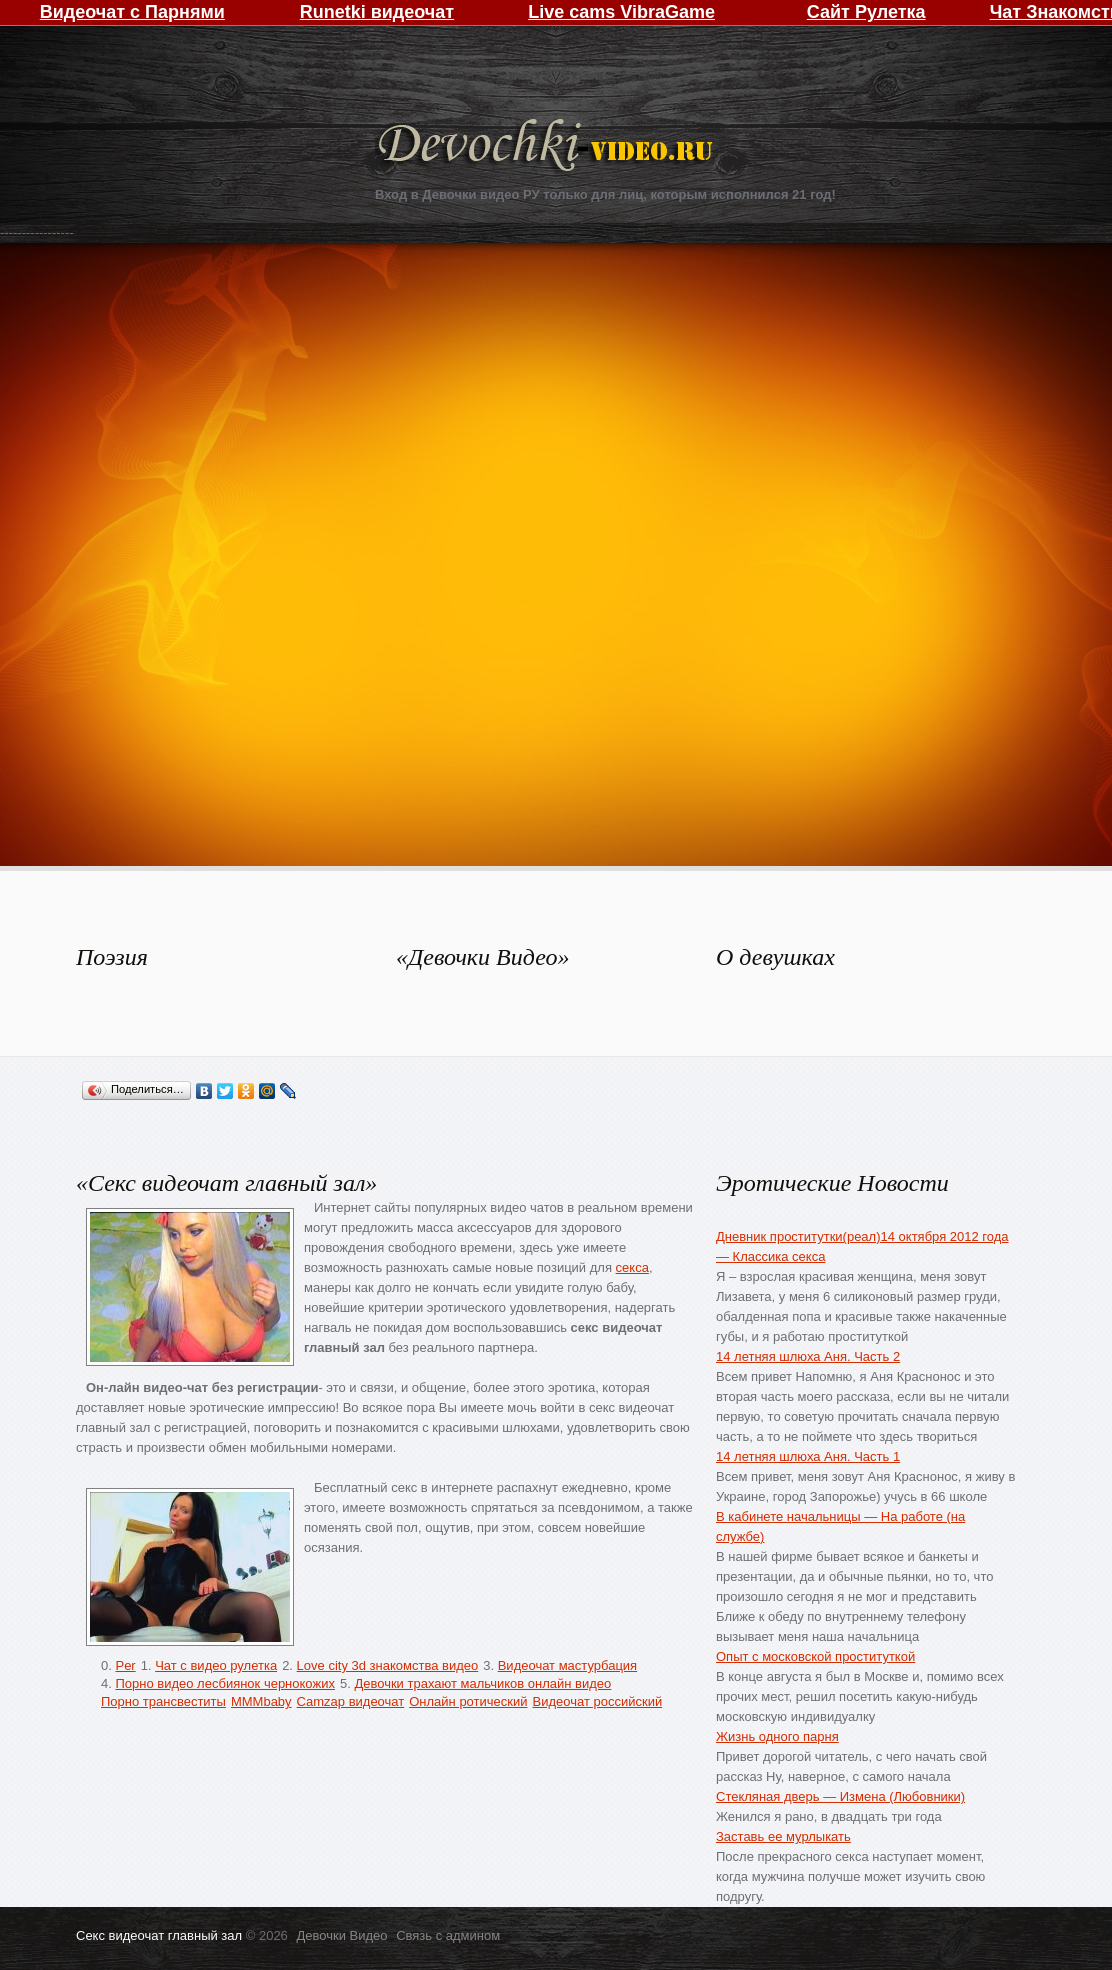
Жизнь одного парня (777, 1736)
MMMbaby (261, 1701)
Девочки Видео (548, 147)
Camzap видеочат (351, 1701)
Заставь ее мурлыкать (783, 1836)
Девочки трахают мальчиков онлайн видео (482, 1683)
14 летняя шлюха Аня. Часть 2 (808, 1356)
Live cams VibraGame (621, 12)
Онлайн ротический (468, 1701)
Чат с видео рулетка (216, 1665)
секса (632, 1267)
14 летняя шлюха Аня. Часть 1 (808, 1456)
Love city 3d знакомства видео (388, 1665)
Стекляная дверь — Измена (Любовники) (840, 1796)
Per (125, 1665)
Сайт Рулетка (866, 12)
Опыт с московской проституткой (815, 1656)
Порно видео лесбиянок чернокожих (224, 1683)
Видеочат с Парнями (132, 12)
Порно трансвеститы (163, 1701)
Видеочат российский (598, 1701)
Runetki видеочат (377, 12)
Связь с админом (448, 1935)
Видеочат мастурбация (567, 1665)
